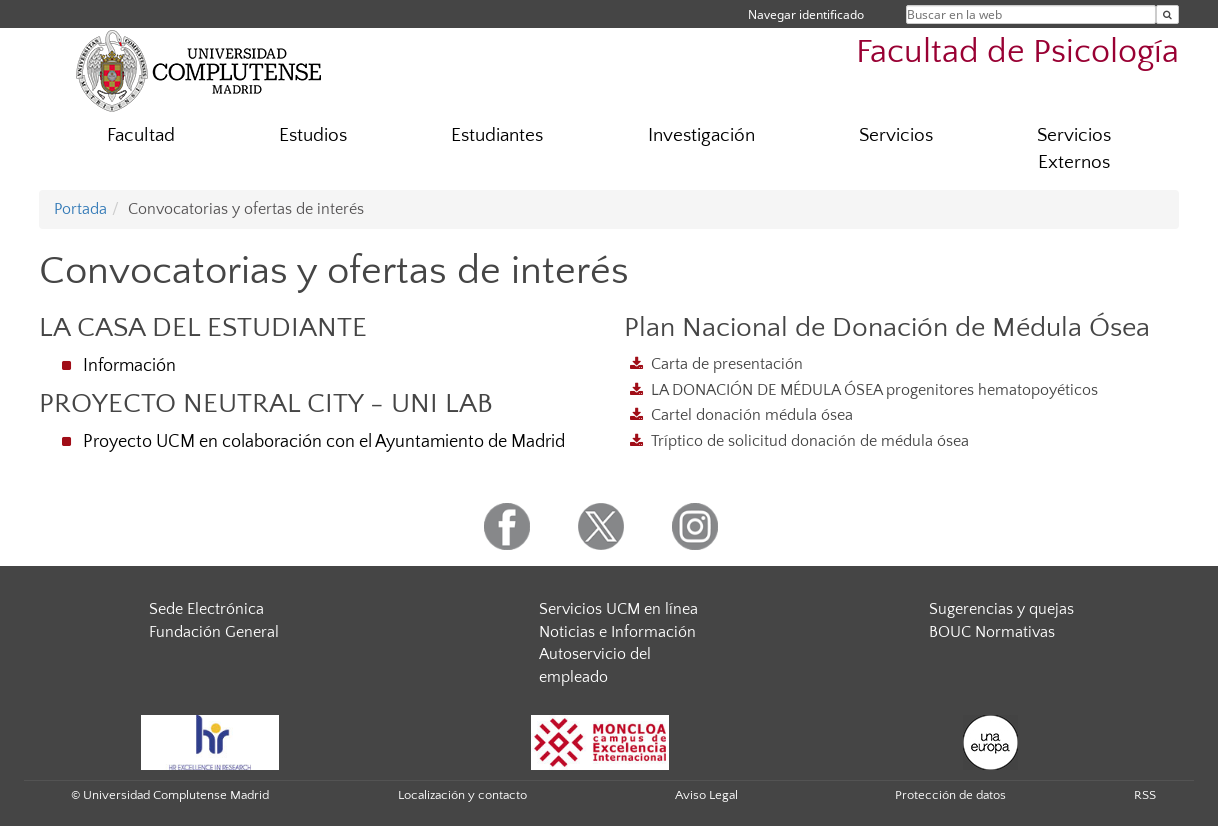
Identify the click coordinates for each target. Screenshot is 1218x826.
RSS (1145, 795)
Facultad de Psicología (1017, 52)
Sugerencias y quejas (1001, 609)
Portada (80, 209)
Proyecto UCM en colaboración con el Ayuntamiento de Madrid (324, 442)
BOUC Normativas (992, 632)
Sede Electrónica (206, 609)
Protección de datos (950, 795)
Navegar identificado (806, 14)
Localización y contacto (462, 795)
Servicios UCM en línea (618, 609)
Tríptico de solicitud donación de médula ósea (810, 441)
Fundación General (214, 632)
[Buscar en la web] (1167, 14)
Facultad (141, 135)
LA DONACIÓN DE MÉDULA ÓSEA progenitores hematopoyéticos (874, 390)
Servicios (896, 135)
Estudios (313, 135)
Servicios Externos (1074, 149)
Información (129, 366)
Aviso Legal (706, 795)
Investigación (701, 135)
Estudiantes (497, 135)
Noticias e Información (617, 632)
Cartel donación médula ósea (752, 415)
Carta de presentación (727, 364)
